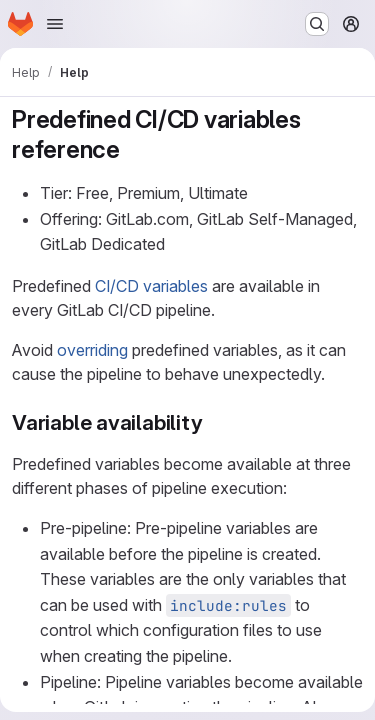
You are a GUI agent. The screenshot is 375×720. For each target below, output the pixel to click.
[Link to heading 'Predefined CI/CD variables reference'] (133, 149)
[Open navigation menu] (55, 24)
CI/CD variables (151, 286)
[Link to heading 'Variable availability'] (214, 422)
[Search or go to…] (317, 24)
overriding (92, 350)
